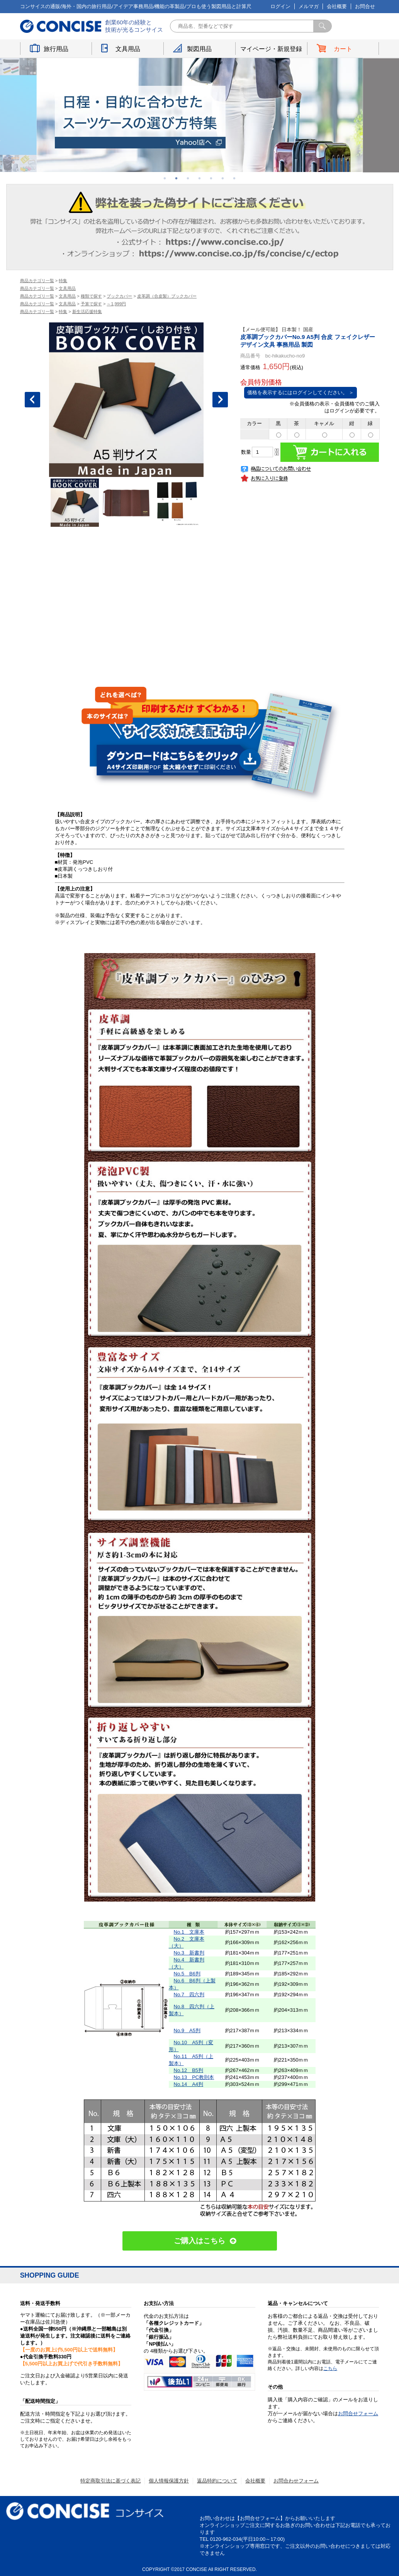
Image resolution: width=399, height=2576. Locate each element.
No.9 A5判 (187, 2030)
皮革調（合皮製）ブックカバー (167, 296)
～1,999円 (116, 303)
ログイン (280, 6)
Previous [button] (32, 399)
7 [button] (234, 178)
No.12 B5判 (189, 2070)
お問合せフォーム (358, 2413)
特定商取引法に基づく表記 (110, 2481)
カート (343, 49)
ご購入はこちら (199, 2241)
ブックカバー (119, 296)
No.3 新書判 (189, 1953)
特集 (63, 280)
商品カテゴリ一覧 (37, 280)
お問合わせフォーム (296, 2481)
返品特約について (217, 2481)
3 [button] (188, 178)
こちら (330, 2368)
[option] (200, 115)
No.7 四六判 (189, 1994)
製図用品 (199, 49)
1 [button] (165, 178)
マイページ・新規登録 (271, 49)
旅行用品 (56, 49)
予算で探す (91, 303)
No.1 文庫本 (189, 1932)
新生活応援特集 (87, 311)
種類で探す (91, 296)
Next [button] (220, 399)
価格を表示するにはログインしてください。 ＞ (300, 392)
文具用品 (127, 49)
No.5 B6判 (187, 1974)
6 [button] (223, 178)
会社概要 (337, 6)
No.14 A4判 (189, 2084)
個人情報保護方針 (169, 2481)
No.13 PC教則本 (194, 2077)
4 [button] (200, 178)
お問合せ (365, 6)
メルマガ (309, 6)
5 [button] (211, 178)
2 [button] (176, 178)
